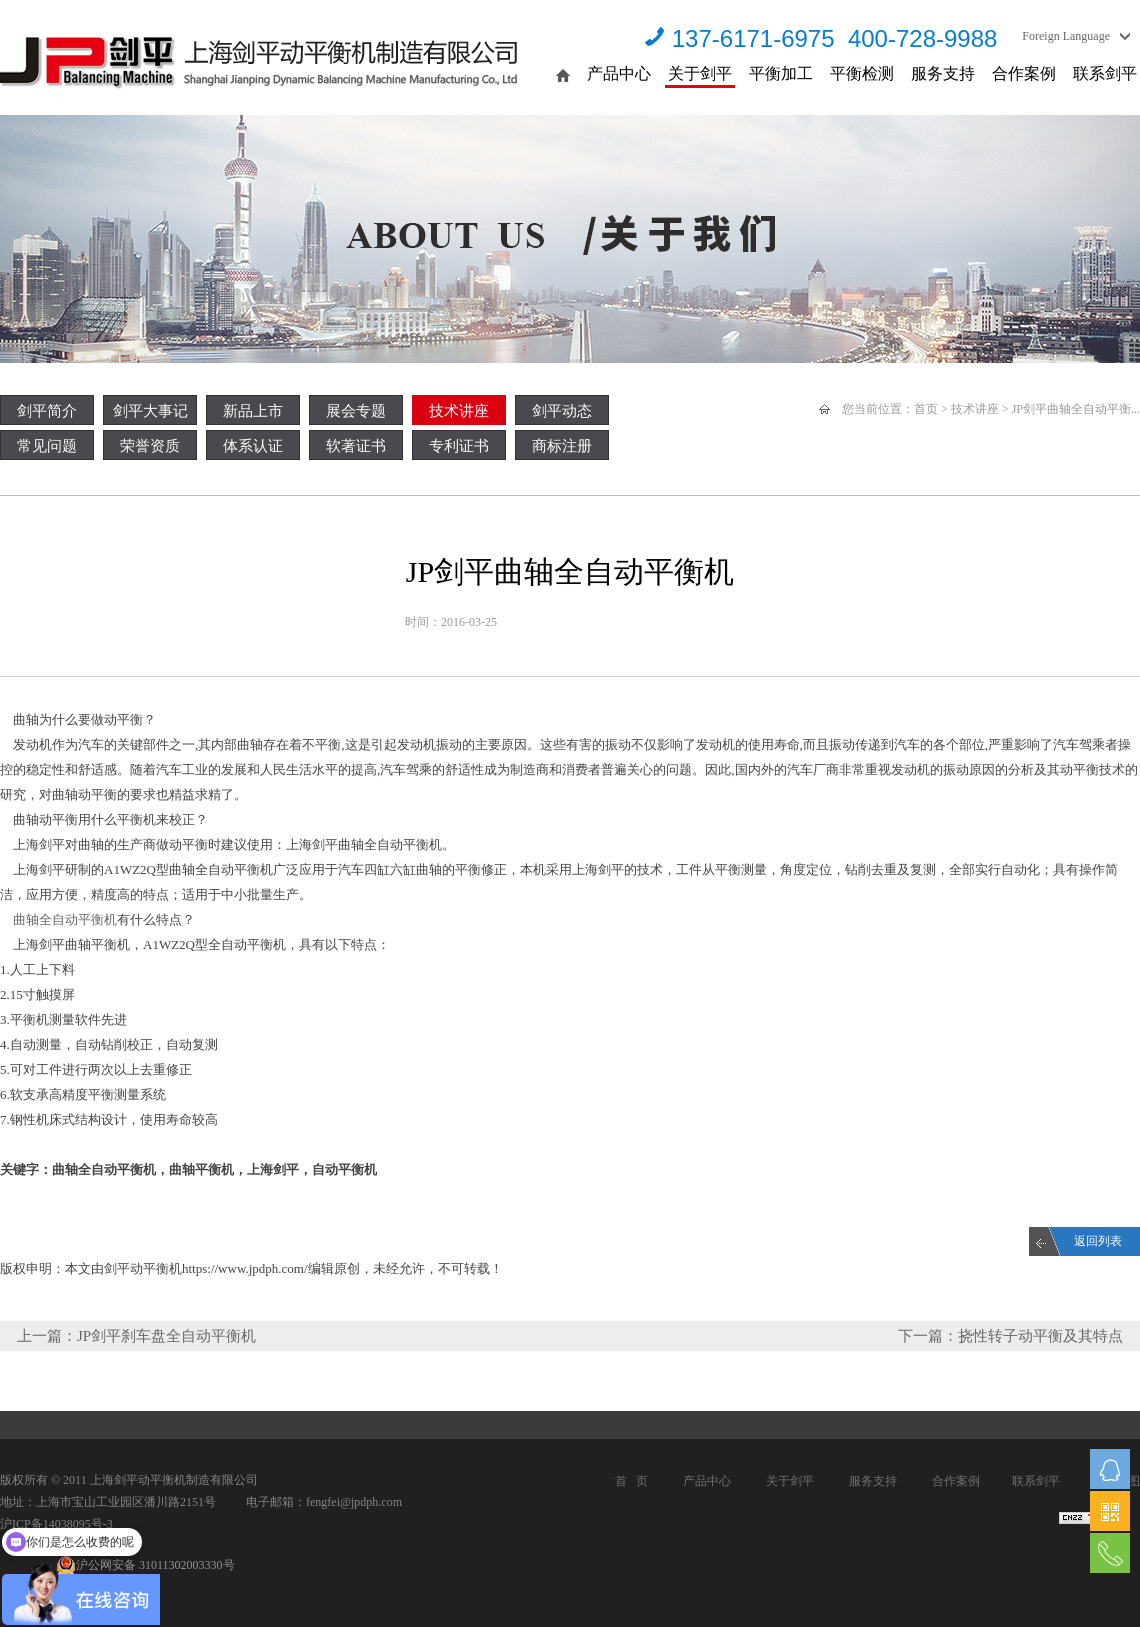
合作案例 (1024, 73)
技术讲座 (459, 411)
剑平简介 (47, 411)
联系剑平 (1105, 73)
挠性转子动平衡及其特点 (1040, 1336)
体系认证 (253, 446)
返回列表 (1098, 1241)
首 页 (631, 1481)
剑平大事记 (150, 411)
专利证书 (459, 446)
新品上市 (253, 411)
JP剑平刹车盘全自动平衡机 (166, 1336)
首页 (926, 409)
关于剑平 (700, 73)
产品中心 (619, 73)
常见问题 (47, 446)
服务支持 (943, 73)
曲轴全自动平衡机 (65, 919)
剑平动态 (562, 411)
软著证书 (356, 446)
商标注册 (562, 446)
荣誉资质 (150, 446)
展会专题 (356, 411)
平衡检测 (862, 73)
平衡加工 (781, 73)
